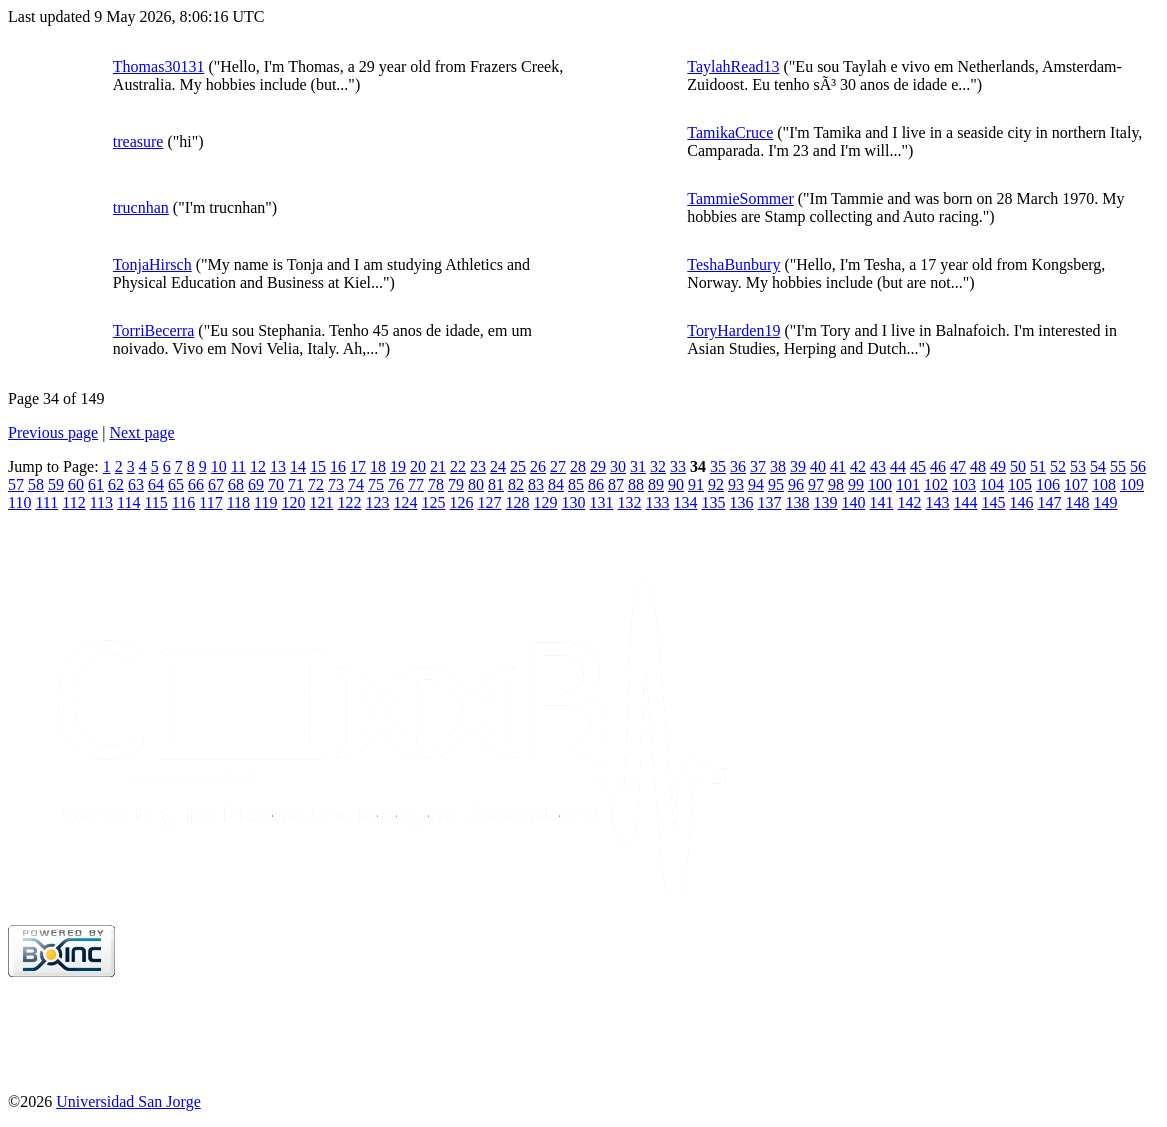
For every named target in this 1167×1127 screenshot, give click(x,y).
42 (858, 466)
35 (718, 466)
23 (478, 466)
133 (657, 502)
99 (856, 484)
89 (656, 484)
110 (19, 502)
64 (156, 484)
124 (405, 502)
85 (576, 484)
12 (258, 466)
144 (965, 502)
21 (438, 466)
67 (216, 484)
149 (1105, 502)
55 (1118, 466)
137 (769, 502)
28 (578, 466)
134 (685, 502)
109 (1132, 484)
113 (101, 502)
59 (56, 484)
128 (517, 502)
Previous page (53, 432)
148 (1077, 502)
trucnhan (141, 207)
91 (696, 484)
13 (278, 466)
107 (1076, 484)
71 (296, 484)
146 (1021, 502)
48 (978, 466)
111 (46, 502)
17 (358, 466)
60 (76, 484)
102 (936, 484)
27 (558, 466)
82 (516, 484)
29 (598, 466)
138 (797, 502)
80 (476, 484)
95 (776, 484)
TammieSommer (740, 198)
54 (1098, 466)
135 (713, 502)
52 (1058, 466)
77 (416, 484)
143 (937, 502)
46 (938, 466)
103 (964, 484)
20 (418, 466)
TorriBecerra (154, 330)
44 (898, 466)
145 (993, 502)
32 (658, 466)
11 (238, 466)
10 (219, 466)
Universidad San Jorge (128, 1101)
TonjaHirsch (152, 264)
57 (16, 484)
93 (736, 484)
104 (992, 484)
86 (596, 484)
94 (756, 484)
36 (738, 466)
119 (265, 502)
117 (210, 502)
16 (338, 466)
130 (573, 502)
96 (796, 484)
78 (436, 484)
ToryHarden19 (733, 330)
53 (1078, 466)
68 (236, 484)
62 (116, 484)
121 (321, 502)
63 (136, 484)
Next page (141, 432)
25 (518, 466)
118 (238, 502)
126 (461, 502)
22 (458, 466)
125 (433, 502)
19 (398, 466)
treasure (138, 141)
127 (489, 502)
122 (349, 502)
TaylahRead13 (733, 66)
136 (741, 502)
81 (496, 484)
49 (998, 466)
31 (638, 466)
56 (1138, 466)
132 (629, 502)
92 (716, 484)
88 (636, 484)
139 (825, 502)
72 (316, 484)
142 (909, 502)
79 (456, 484)
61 (96, 484)
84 (556, 484)
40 (818, 466)
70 (276, 484)
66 (196, 484)
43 (878, 466)
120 (293, 502)
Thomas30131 (159, 66)
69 (256, 484)
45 (918, 466)
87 (616, 484)
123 (377, 502)
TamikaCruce (730, 132)
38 (778, 466)
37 (758, 466)
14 (298, 466)
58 (36, 484)
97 (816, 484)
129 (545, 502)
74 (356, 484)
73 (336, 484)
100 (880, 484)
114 (128, 502)
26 (538, 466)
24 (498, 466)
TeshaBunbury (733, 264)
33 (678, 466)
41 (838, 466)
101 (908, 484)
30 (618, 466)
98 (836, 484)
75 (376, 484)
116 (183, 502)
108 (1104, 484)
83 (536, 484)
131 (601, 502)
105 (1020, 484)
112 (73, 502)
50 (1018, 466)
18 (378, 466)
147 (1049, 502)
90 (676, 484)
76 (396, 484)
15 (318, 466)
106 (1048, 484)
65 (176, 484)
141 (881, 502)
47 (958, 466)
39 (798, 466)
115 (155, 502)
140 (853, 502)
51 (1038, 466)
